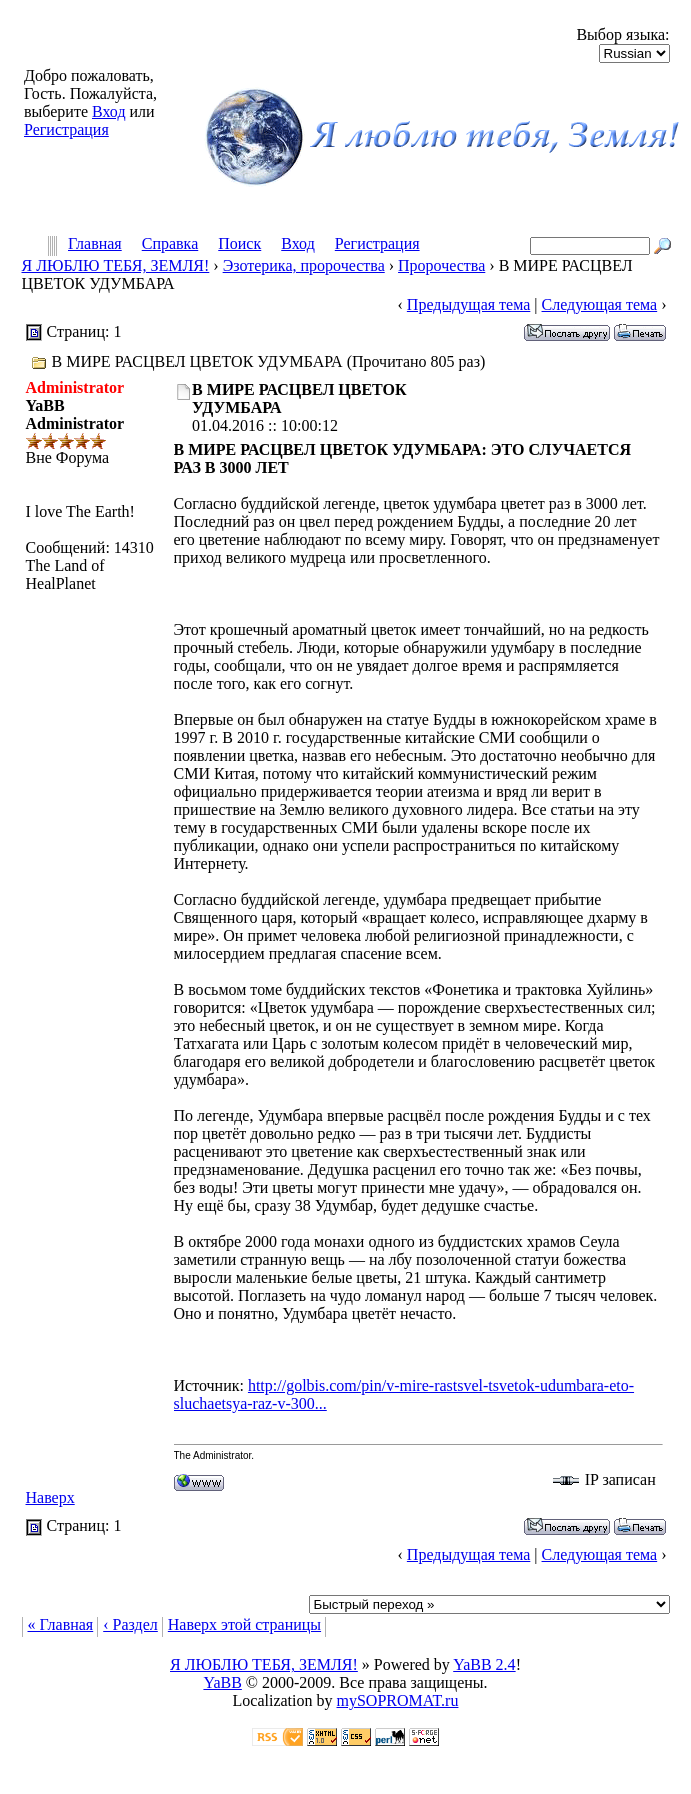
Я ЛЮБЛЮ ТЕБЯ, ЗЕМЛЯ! (116, 265)
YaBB (222, 1682)
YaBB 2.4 (484, 1664)
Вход (109, 111)
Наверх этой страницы (244, 1624)
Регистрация (66, 129)
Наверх (50, 1497)
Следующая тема (600, 304)
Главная (95, 244)
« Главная (61, 1624)
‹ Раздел (130, 1624)
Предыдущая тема (468, 304)
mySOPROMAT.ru (398, 1700)
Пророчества (441, 265)
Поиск (239, 244)
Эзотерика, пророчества (304, 265)
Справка (170, 244)
